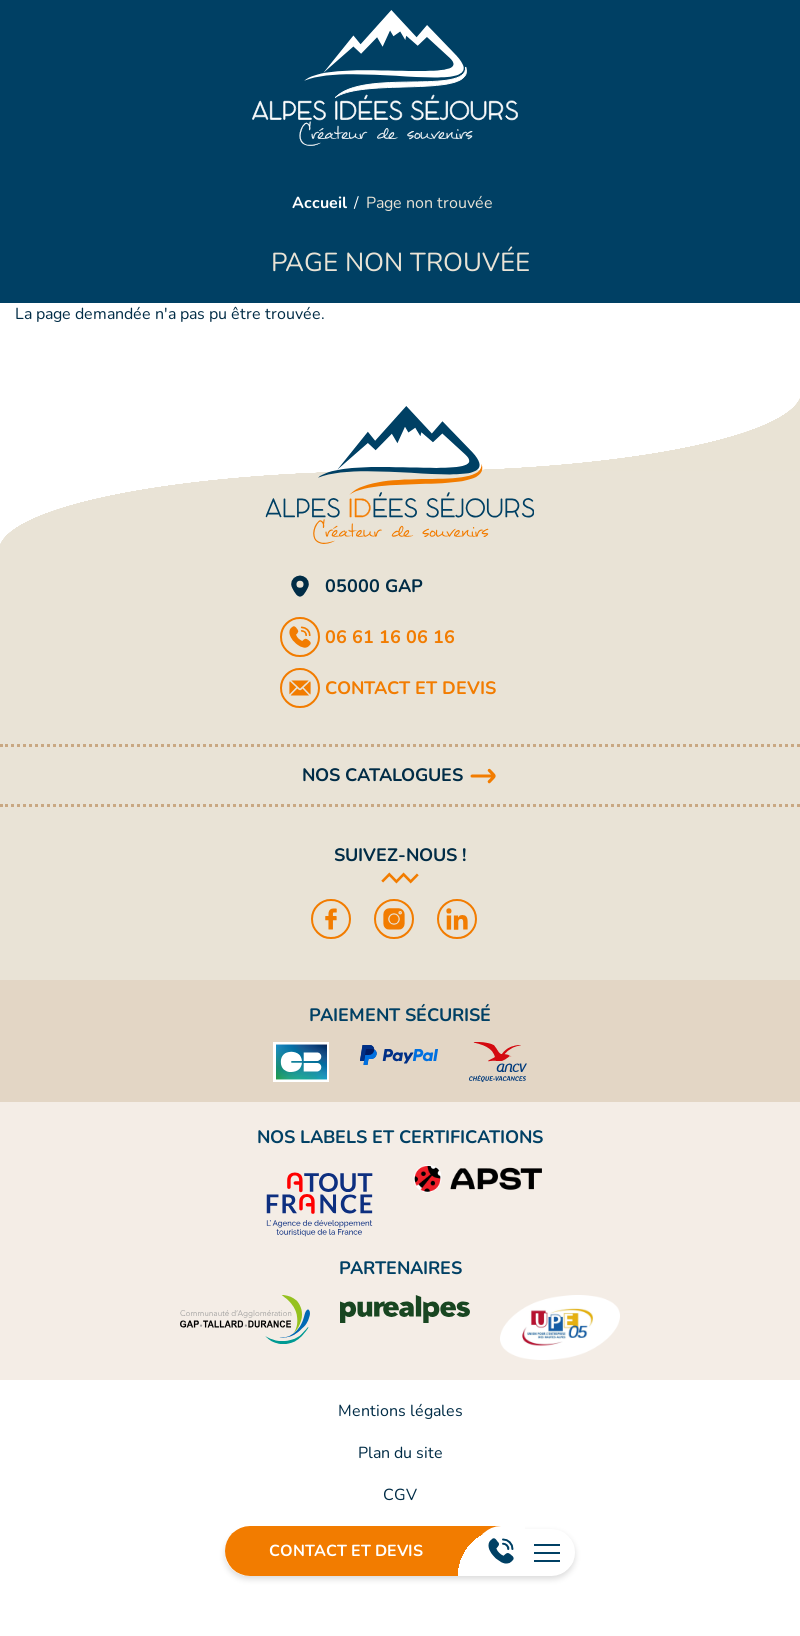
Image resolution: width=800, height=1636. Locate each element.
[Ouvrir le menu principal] (547, 1552)
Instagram (400, 919)
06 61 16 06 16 (500, 1551)
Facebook (337, 919)
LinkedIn (463, 919)
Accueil (319, 203)
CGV (400, 1495)
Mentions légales (400, 1411)
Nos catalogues (382, 775)
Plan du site (400, 1453)
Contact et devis (346, 1551)
